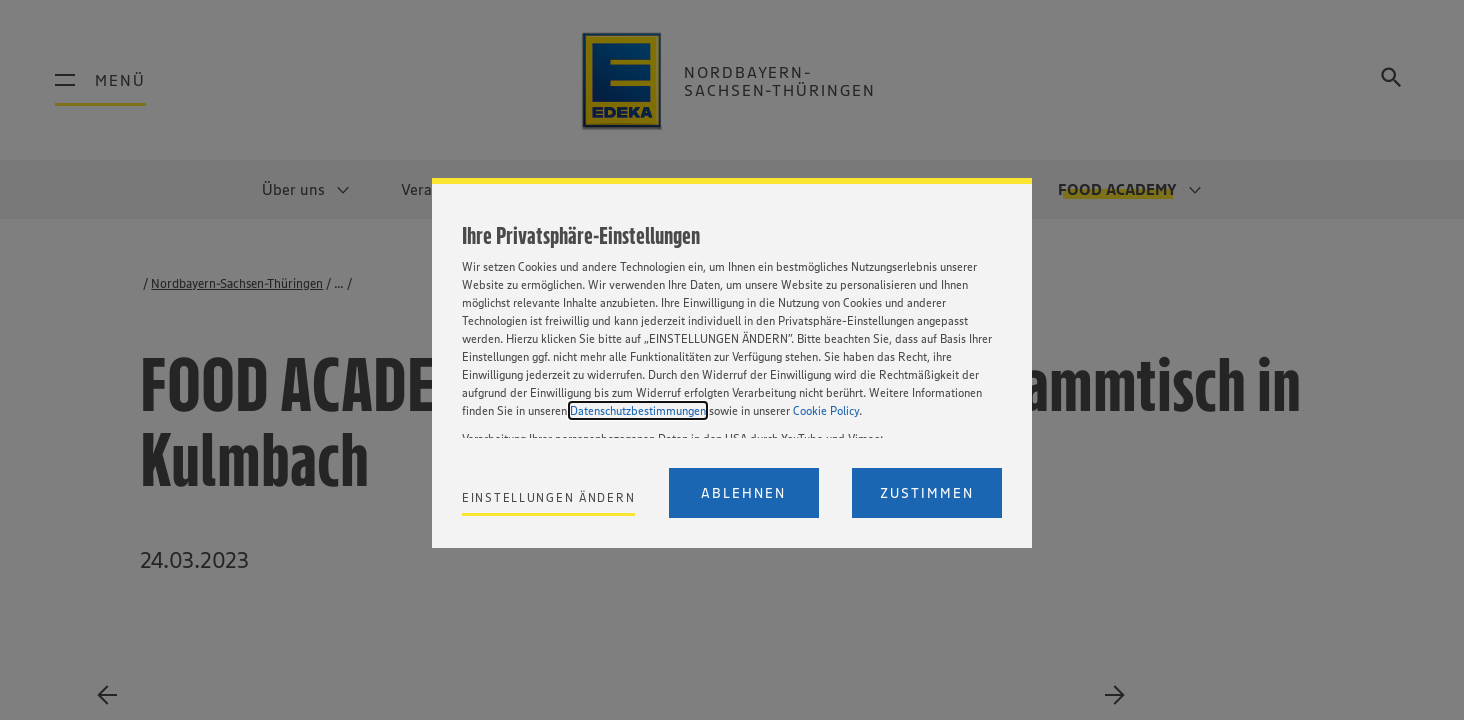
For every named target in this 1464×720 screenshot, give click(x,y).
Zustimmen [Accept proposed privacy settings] (927, 493)
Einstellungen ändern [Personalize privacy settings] (548, 497)
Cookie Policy (826, 410)
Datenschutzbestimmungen (638, 410)
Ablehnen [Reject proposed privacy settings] (743, 493)
